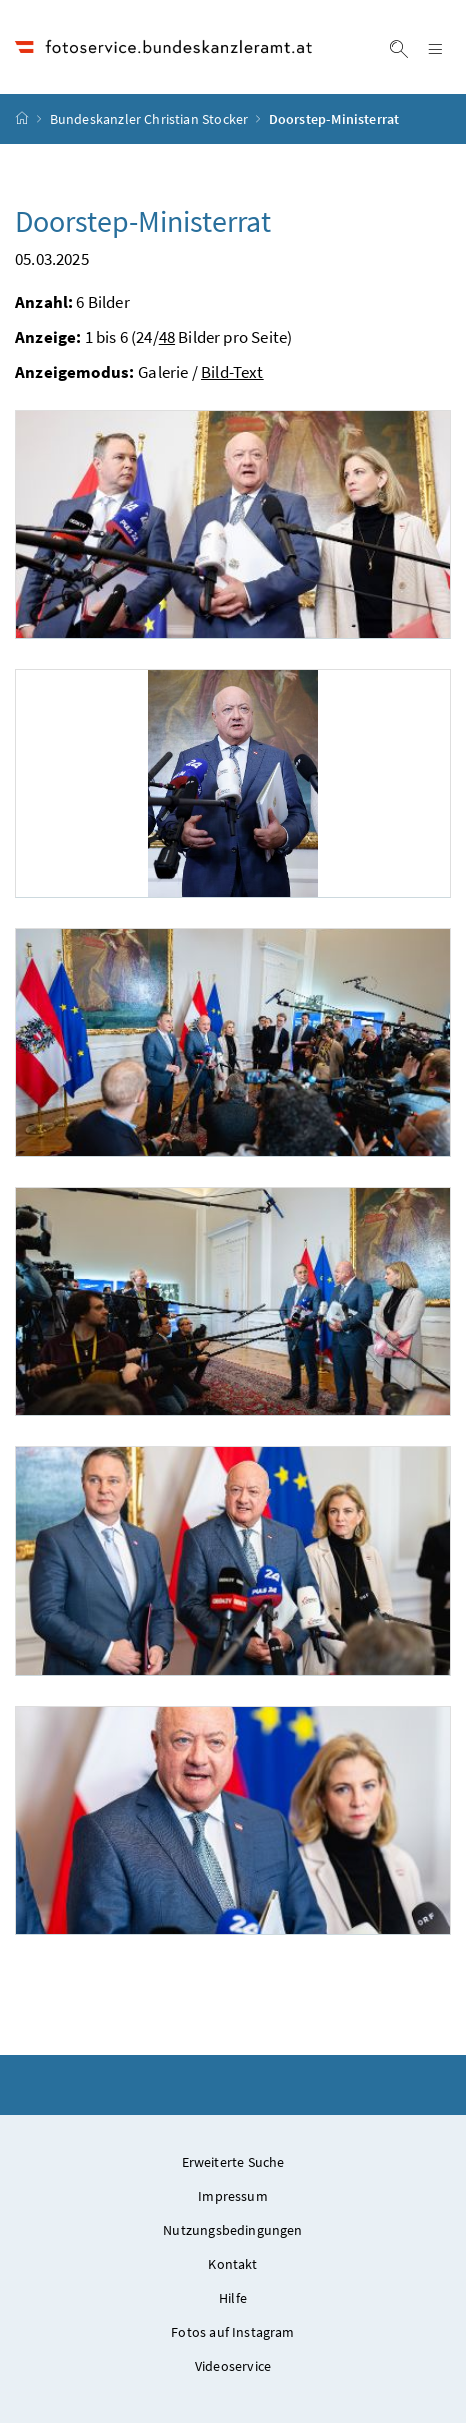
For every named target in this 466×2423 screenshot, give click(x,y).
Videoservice (233, 2366)
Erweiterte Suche (233, 2162)
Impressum (233, 2196)
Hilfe (233, 2298)
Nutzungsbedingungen (232, 2230)
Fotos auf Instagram (232, 2332)
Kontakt (232, 2264)
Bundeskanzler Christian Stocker (149, 119)
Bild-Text (232, 372)
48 (167, 337)
